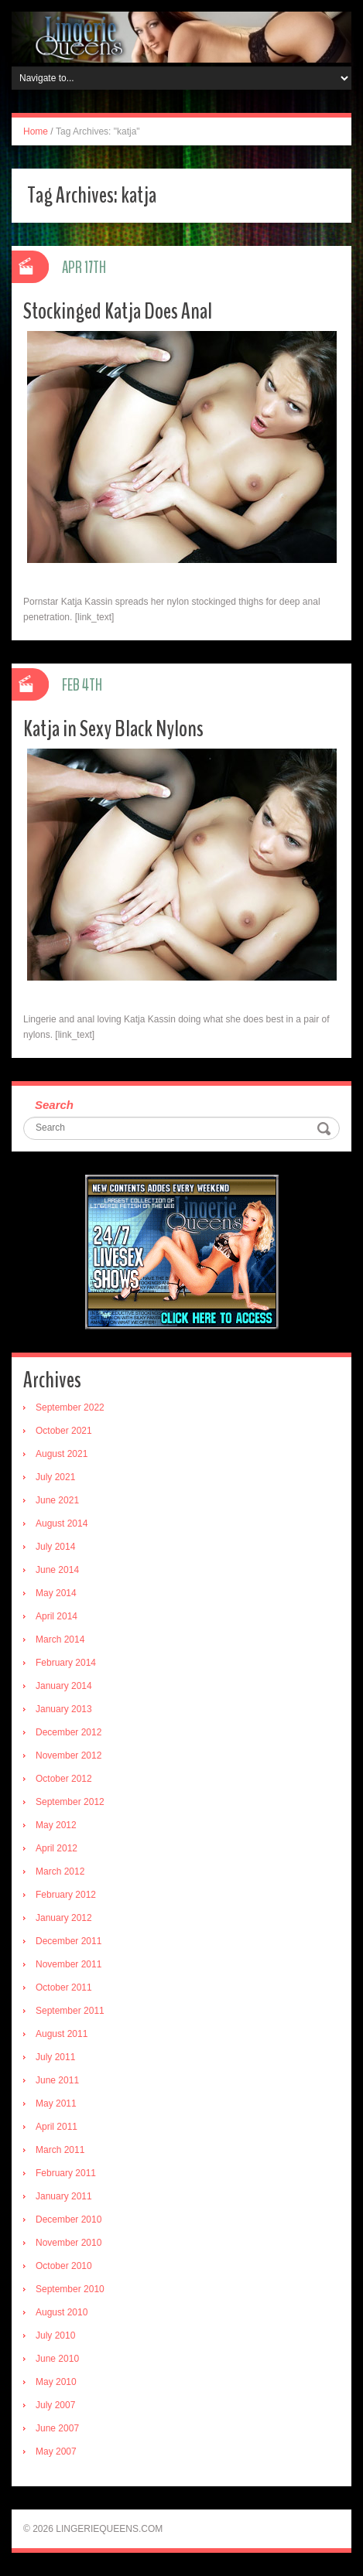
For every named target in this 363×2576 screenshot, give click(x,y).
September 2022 (70, 1407)
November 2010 (68, 2242)
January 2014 (64, 1685)
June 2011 (57, 2080)
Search (54, 1104)
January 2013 (64, 1709)
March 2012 (60, 1871)
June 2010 (57, 2358)
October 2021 (64, 1430)
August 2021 (61, 1453)
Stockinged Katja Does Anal (117, 311)
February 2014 (66, 1662)
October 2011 (64, 1987)
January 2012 (64, 1917)
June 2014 (57, 1569)
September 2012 (70, 1801)
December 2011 (68, 1941)
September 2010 (70, 2289)
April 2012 (56, 1848)
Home (35, 131)
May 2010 (56, 2381)
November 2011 (68, 1964)
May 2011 (56, 2103)
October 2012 (64, 1778)
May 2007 (56, 2451)
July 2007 (55, 2405)
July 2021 (55, 1477)
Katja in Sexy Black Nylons (113, 729)
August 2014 (61, 1523)
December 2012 (68, 1732)
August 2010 (61, 2312)
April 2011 (56, 2126)
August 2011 (61, 2033)
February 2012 (66, 1894)
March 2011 (60, 2149)
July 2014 (55, 1546)
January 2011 (64, 2196)
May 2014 (56, 1593)
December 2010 (68, 2219)
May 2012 (56, 1825)
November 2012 (68, 1755)
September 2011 (70, 2010)
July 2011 (55, 2057)
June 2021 (57, 1500)
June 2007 (57, 2428)
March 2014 (60, 1639)
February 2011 (66, 2173)
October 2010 (64, 2265)
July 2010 (55, 2335)
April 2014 (56, 1616)
